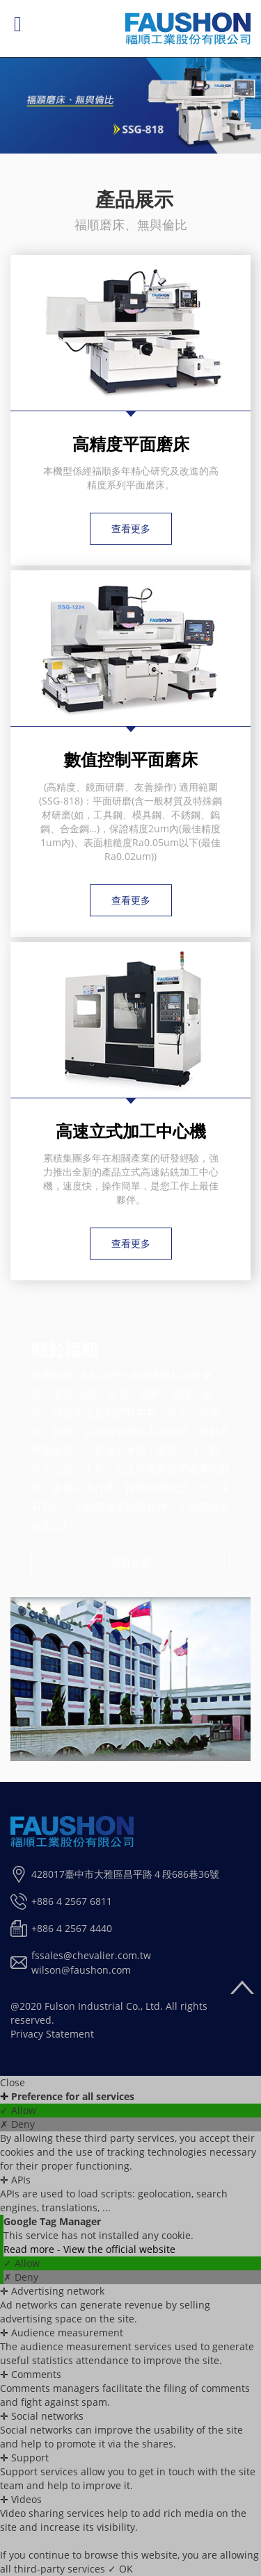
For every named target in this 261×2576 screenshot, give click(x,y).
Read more (30, 2249)
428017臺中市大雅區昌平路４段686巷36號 (125, 1874)
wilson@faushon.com (81, 1969)
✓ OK (120, 2568)
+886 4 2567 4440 (71, 1928)
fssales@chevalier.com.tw (91, 1955)
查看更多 (130, 528)
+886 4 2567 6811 (71, 1901)
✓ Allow (18, 2110)
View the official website (119, 2249)
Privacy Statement (52, 2033)
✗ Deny (17, 2124)
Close (12, 2082)
